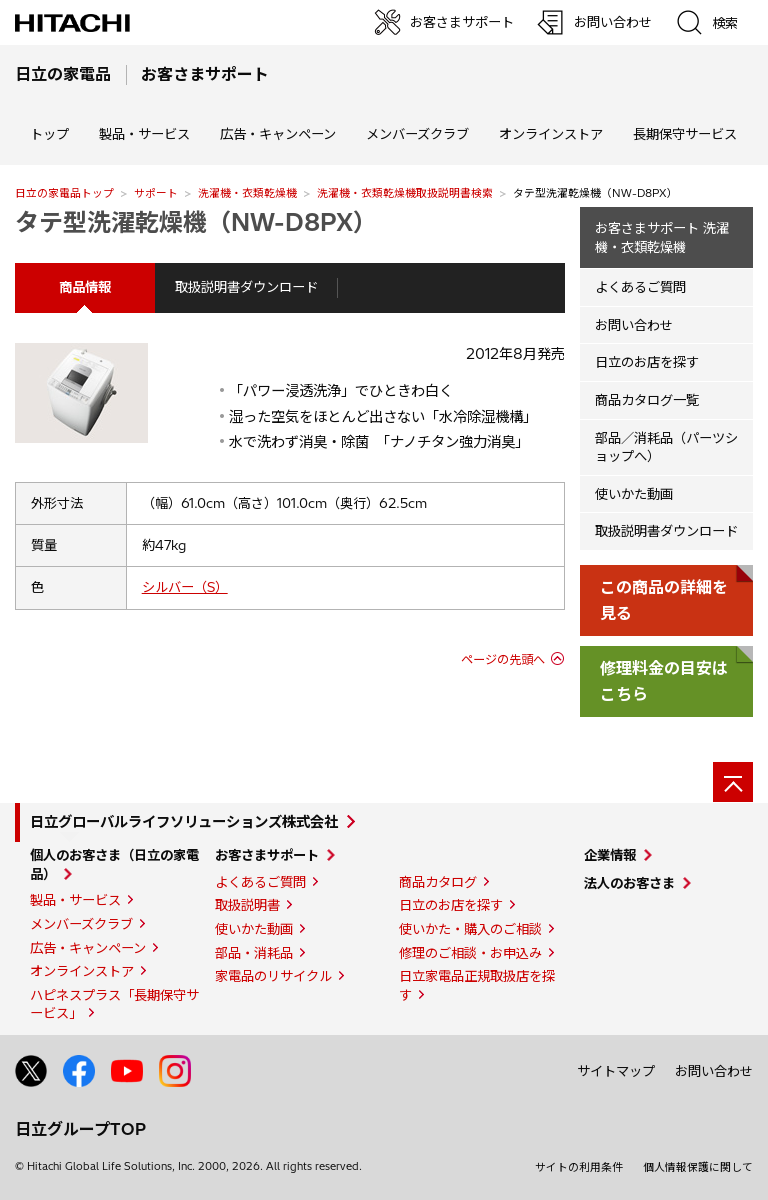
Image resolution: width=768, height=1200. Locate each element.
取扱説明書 (247, 905)
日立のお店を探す (647, 362)
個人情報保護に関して (698, 1167)
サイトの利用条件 (579, 1167)
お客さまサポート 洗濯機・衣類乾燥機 (662, 237)
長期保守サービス (685, 134)
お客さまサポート (267, 855)
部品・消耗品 (254, 953)
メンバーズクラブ (417, 134)
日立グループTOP (80, 1129)
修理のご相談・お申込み (470, 953)
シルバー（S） (185, 587)
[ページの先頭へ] (733, 782)
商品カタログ (438, 882)
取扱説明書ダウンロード (246, 287)
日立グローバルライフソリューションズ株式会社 (184, 822)
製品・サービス (75, 900)
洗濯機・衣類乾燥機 (247, 193)
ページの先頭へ (503, 659)
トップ (49, 134)
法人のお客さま (629, 883)
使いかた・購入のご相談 (470, 929)
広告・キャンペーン (88, 948)
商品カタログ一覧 (647, 400)
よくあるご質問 (640, 287)
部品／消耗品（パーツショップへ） (666, 447)
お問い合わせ (634, 325)
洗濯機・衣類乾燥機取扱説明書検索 (405, 193)
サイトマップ (616, 1071)
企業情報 (610, 855)
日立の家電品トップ (64, 193)
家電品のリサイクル (273, 976)
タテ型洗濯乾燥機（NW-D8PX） (196, 222)
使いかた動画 (634, 494)
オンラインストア (551, 134)
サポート (156, 193)
